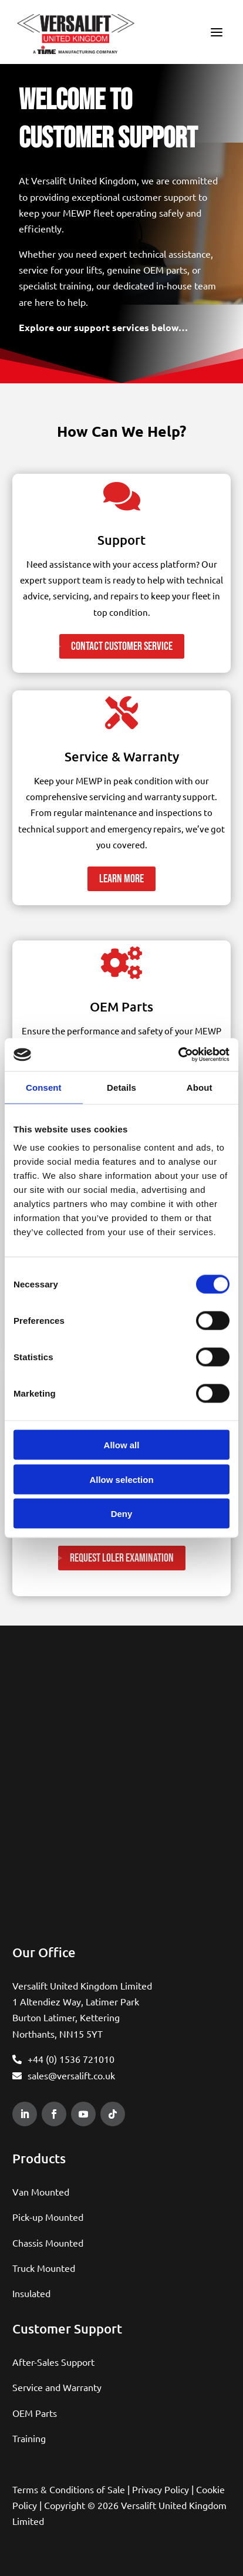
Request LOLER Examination (122, 1558)
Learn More (121, 879)
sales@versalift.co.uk (71, 2075)
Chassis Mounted (47, 2242)
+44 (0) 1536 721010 (71, 2059)
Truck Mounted (43, 2268)
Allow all (122, 1445)
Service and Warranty (57, 2387)
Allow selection (121, 1479)
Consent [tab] (44, 1087)
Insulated (31, 2293)
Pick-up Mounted (47, 2217)
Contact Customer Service (122, 646)
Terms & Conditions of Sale (68, 2489)
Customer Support (67, 2328)
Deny (122, 1514)
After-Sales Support (53, 2362)
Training (29, 2438)
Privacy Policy (160, 2489)
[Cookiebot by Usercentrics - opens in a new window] (178, 1055)
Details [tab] (121, 1087)
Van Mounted (40, 2191)
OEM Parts (34, 2413)
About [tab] (199, 1087)
